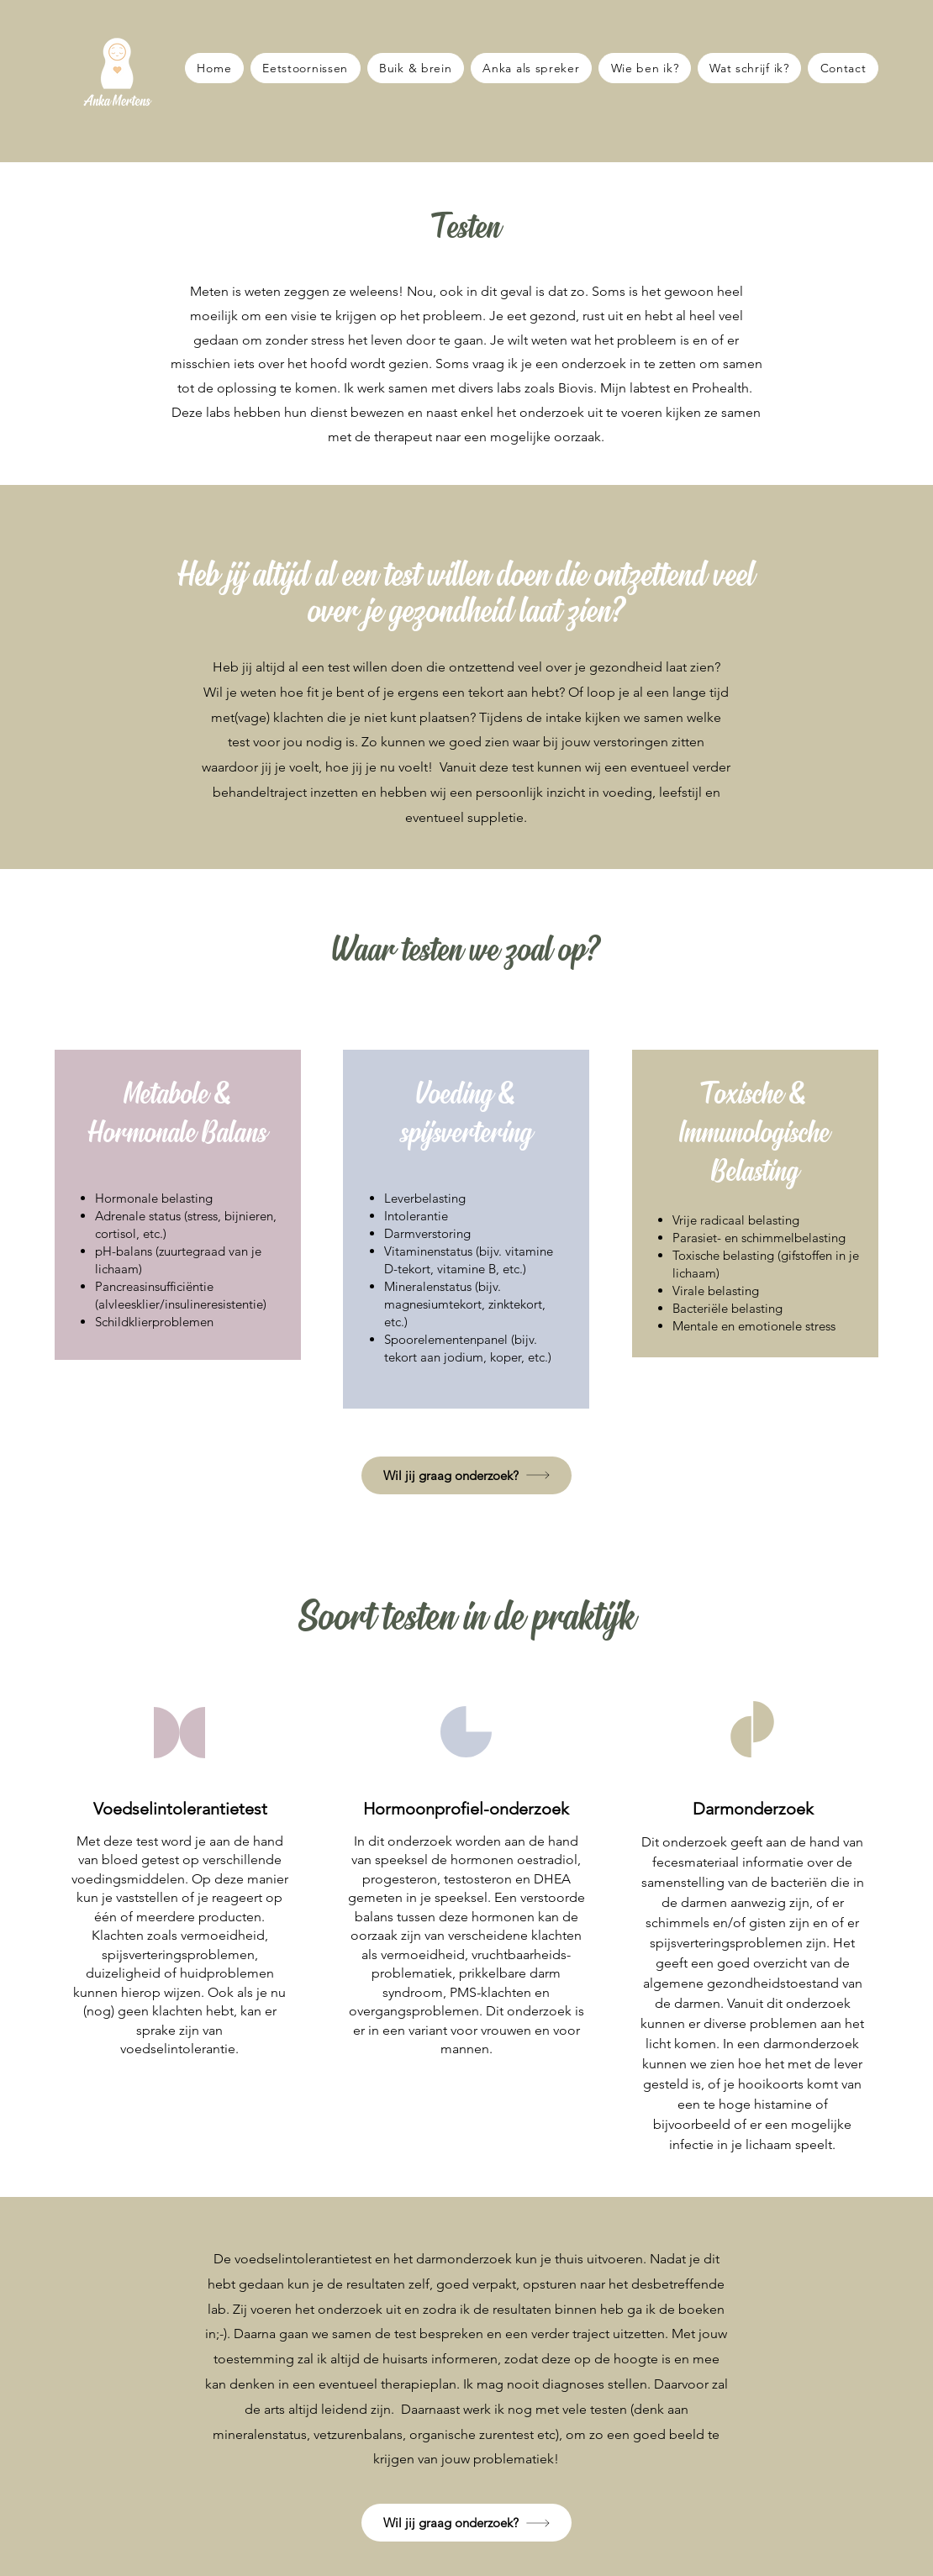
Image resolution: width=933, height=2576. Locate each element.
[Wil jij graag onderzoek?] (466, 2523)
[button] (466, 1475)
